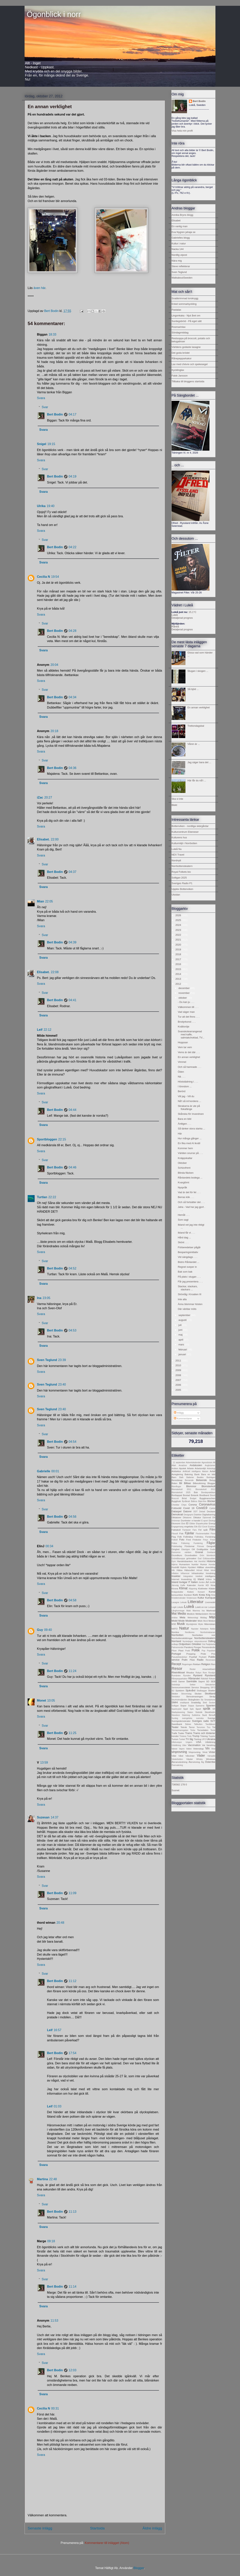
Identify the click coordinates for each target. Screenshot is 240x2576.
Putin (185, 1659)
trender (175, 1736)
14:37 (54, 1817)
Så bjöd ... (193, 689)
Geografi (211, 1546)
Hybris (183, 1567)
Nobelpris (204, 1629)
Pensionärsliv (208, 1647)
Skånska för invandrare (191, 1113)
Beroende (189, 1480)
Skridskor (176, 1697)
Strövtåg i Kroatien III (189, 1294)
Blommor (191, 1486)
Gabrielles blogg (181, 237)
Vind (213, 1749)
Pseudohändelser (179, 1657)
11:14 (72, 2286)
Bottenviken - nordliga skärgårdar (190, 826)
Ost (203, 1644)
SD (207, 1681)
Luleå (175, 614)
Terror (192, 1727)
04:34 (72, 697)
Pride (203, 1653)
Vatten (189, 1749)
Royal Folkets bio (181, 871)
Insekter (176, 1576)
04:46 (72, 1167)
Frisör (212, 1540)
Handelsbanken (185, 1561)
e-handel (196, 1520)
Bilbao (187, 1483)
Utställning (176, 1745)
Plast (180, 1650)
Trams (188, 1733)
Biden (174, 1483)
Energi (212, 1523)
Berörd (181, 1091)
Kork (195, 1594)
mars (182, 1344)
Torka (192, 1730)
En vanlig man (179, 226)
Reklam (197, 1664)
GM (193, 1549)
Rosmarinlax (178, 326)
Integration (188, 1576)
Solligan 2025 (179, 877)
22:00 (55, 839)
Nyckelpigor (188, 1641)
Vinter (212, 1752)
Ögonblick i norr (53, 14)
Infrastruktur (198, 1573)
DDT (195, 1512)
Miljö (212, 1617)
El (187, 1523)
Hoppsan (183, 1042)
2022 (178, 934)
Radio (200, 1659)
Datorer (187, 1511)
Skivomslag (186, 1694)
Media (182, 1613)
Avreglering (177, 1474)
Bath (181, 1477)
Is (214, 1579)
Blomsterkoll (208, 1486)
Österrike (210, 1761)
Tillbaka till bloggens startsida (188, 381)
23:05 (46, 1298)
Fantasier (186, 1530)
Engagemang (178, 1527)
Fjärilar (189, 1533)
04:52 (72, 1268)
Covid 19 (188, 1508)
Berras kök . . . (186, 1197)
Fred (188, 1539)
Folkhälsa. (199, 1537)
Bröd (184, 1498)
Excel (204, 1527)
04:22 (72, 547)
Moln (200, 1620)
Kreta (202, 1594)
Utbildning (210, 1742)
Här (180, 1133)
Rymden (187, 1676)
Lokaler (180, 1607)
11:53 (54, 2320)
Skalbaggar (202, 1691)
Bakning (188, 1474)
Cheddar (175, 1505)
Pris (213, 1653)
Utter (184, 1745)
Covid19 (201, 1508)
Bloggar (211, 1483)
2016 (178, 964)
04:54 (72, 1441)
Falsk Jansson (180, 375)
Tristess (182, 1736)
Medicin (191, 1614)
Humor (203, 1564)
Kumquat (210, 1597)
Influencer (185, 1573)
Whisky (199, 1759)
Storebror (176, 1715)
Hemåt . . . (183, 1214)
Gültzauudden (209, 1558)
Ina (39, 1298)
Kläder (212, 1588)
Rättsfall (204, 1679)
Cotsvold (176, 1508)
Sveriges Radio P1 (182, 883)
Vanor (174, 1748)
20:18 (54, 731)
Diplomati (207, 1518)
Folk (179, 1536)
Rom (205, 1673)
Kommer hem (185, 1148)
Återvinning (194, 1762)
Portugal (176, 1653)
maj (181, 1334)
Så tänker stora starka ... (191, 1128)
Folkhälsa (188, 1536)
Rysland (197, 1675)
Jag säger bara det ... (199, 762)
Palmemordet (178, 1647)
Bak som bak (185, 1271)
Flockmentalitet (202, 1534)
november (184, 992)
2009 (178, 1370)
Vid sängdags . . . (187, 1257)
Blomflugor (176, 1486)
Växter (189, 1759)
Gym (174, 1561)
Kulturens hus (179, 837)
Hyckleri (192, 1567)
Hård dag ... (184, 1237)
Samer (181, 1681)
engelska (188, 1526)
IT (189, 1582)
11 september (179, 1462)
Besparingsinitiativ (188, 1252)
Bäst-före (202, 1501)
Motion (211, 1620)
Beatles (200, 1477)
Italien (194, 1582)
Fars (195, 1530)
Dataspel (176, 1511)
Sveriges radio (200, 1721)
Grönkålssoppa (178, 1558)
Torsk (212, 1730)
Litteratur (195, 1601)
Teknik (183, 1727)
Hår (173, 1570)
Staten (190, 1712)
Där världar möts (187, 1309)
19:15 (51, 444)
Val (203, 1745)
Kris (213, 1595)
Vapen (181, 1749)
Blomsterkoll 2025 (181, 1492)
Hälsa (179, 1570)
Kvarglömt (183, 1182)
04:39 (72, 942)
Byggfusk (176, 1501)
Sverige (211, 1718)
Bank (197, 1474)
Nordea (175, 1632)
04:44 (72, 1109)
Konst (212, 1591)
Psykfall (193, 1657)
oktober (183, 997)
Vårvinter (190, 1755)
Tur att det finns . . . (188, 1016)
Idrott (213, 1570)
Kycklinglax (178, 370)
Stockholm (210, 1712)
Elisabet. (43, 839)
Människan (209, 1624)
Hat (195, 1561)
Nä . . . (181, 1076)
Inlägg (179, 1412)
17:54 (72, 2053)
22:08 (55, 972)
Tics (208, 1727)
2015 (178, 969)
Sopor (183, 1705)
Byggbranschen (207, 1498)
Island (175, 1582)
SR (214, 1709)
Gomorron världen (181, 1552)
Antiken (175, 1468)
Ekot (183, 1523)
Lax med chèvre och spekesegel (190, 364)
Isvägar (183, 1582)
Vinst (205, 1752)
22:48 (53, 2179)
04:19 (72, 476)
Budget (193, 1498)
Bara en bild (184, 1118)
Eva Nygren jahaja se (184, 232)
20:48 (60, 1922)
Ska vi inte (177, 798)
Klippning (193, 1589)
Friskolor (197, 1539)
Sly (202, 1700)
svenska (199, 1718)
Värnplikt (211, 1756)
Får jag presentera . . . (190, 1281)
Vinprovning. (195, 1752)
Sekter (193, 1685)
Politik (196, 1650)
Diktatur (197, 1517)
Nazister (194, 1629)
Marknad (211, 1610)
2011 (178, 1360)
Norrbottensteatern (182, 866)
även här (39, 288)
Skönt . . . (183, 1242)
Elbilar (192, 1523)
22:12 (47, 1029)
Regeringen (187, 1664)
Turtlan (42, 1197)
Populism (211, 1651)
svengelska (187, 1718)
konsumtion (177, 1595)
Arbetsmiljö (200, 1468)
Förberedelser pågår (189, 1247)
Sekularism (210, 1685)
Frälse (174, 1543)
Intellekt (199, 1576)
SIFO (213, 1687)
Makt (188, 1611)
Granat (199, 1552)
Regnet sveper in (187, 1266)
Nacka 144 (178, 249)
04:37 (72, 871)
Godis (212, 1549)
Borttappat (177, 1495)
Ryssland (210, 1675)
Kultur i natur (179, 243)
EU (200, 1526)
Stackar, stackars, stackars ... (188, 1288)
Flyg (174, 1536)
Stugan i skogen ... (197, 670)
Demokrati (177, 1514)
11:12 (72, 1981)
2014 (178, 974)
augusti (183, 1320)
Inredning (210, 1573)
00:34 (49, 1546)
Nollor (212, 1629)
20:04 (54, 664)
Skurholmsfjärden (179, 1700)
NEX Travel (178, 854)
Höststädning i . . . (188, 1081)
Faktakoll (176, 1529)
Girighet (175, 1549)
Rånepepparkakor (181, 358)
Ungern (189, 1742)
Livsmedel (210, 1602)
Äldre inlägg (152, 2528)
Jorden (202, 1582)
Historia (211, 1561)
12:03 (72, 2370)
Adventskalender (193, 1462)
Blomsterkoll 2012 (205, 1489)
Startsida (97, 2528)
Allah (174, 1465)
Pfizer (174, 1651)
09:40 (48, 1629)
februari (183, 1349)
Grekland (211, 1552)
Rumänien (176, 1676)
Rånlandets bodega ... (190, 1177)
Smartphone (209, 1700)
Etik (195, 1527)
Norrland (176, 1641)
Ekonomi (176, 1523)
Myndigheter (191, 1624)
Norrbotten (177, 1635)
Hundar (212, 1564)
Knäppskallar (185, 1158)
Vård (180, 1755)
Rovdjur (211, 1673)
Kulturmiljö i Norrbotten (184, 843)
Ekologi (212, 1521)
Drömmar (176, 1521)
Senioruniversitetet (181, 1687)
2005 (178, 1389)
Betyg (212, 1480)
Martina (42, 2179)
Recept (176, 1664)
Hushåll (175, 1567)
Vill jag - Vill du (186, 1096)
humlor (195, 1564)
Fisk (181, 1533)
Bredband (204, 1495)
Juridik (212, 1582)
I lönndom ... (185, 1086)
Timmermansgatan (180, 1730)
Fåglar (211, 1543)
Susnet (175, 1790)
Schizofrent (184, 1167)
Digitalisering (208, 1514)
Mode (181, 1620)
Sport (198, 1709)
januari (183, 1354)
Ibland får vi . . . (186, 1232)
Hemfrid (201, 1561)
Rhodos (190, 1672)
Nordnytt (176, 860)
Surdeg (175, 1718)
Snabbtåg (196, 1702)
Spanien (210, 1705)
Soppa (191, 1706)
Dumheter (186, 1520)
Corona (193, 1504)
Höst (206, 1570)
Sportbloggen (47, 1139)
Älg (202, 1762)
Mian (40, 901)
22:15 (62, 1139)
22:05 (49, 901)
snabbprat (184, 1703)
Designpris (188, 1515)
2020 (178, 944)
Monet (41, 1700)
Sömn (188, 1724)
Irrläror (209, 1579)
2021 (178, 939)
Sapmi (201, 1681)
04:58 (72, 1600)
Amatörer (183, 1465)
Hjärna (175, 1564)
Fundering (198, 1543)
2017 (178, 959)
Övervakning (177, 1765)
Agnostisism (207, 1462)
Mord (205, 1621)
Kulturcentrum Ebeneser (185, 831)
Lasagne (175, 1602)
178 (183, 1784)
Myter (200, 1624)
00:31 (55, 2408)
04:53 (72, 1330)
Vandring (210, 1745)
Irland (201, 1579)
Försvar (200, 1546)
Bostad (186, 1495)
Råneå (175, 626)
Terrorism (200, 1727)
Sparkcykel (176, 1709)
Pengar (197, 1647)
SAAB (174, 1682)
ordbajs (175, 1644)
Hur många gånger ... (190, 1138)
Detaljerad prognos (182, 617)
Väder (201, 1755)
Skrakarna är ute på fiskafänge (189, 1107)
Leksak (183, 1602)
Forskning (210, 1536)
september (185, 1315)
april (181, 1339)
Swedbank (177, 1724)
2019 (178, 949)
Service (195, 1687)
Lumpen (211, 1607)
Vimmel (182, 1061)
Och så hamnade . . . (189, 1066)
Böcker (211, 1501)
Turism (175, 1739)
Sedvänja (176, 1685)
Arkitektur (176, 1471)
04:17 (72, 414)
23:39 (62, 1360)
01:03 (57, 2106)
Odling (211, 1641)
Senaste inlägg (40, 2528)
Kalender (191, 1585)
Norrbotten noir (203, 1635)
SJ (173, 1690)
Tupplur (211, 1736)
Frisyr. (205, 1540)
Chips (184, 1505)
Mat (174, 1613)
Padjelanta (210, 1644)
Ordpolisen (185, 1644)
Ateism (205, 1471)
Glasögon (185, 1549)
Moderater (191, 1620)
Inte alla (182, 1299)
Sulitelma (196, 1715)
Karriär (201, 1585)
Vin (207, 1748)
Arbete (190, 1468)
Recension (210, 1660)
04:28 (72, 630)
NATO (175, 1628)
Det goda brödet (181, 352)
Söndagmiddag (180, 332)
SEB (213, 1681)
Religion (205, 1664)
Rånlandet (194, 1678)
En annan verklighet (198, 707)
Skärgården (194, 1699)
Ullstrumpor (177, 1742)
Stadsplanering (178, 1712)
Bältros (194, 1501)
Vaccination (194, 1745)
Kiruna (175, 1588)
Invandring (186, 1579)
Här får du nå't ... (196, 780)
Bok (196, 1492)
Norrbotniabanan (207, 1632)
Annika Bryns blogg (182, 214)
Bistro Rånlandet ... (188, 1262)
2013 (178, 978)
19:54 (55, 576)
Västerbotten (177, 1759)
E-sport (204, 1521)
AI (214, 1462)
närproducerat (200, 1641)
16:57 (57, 2030)
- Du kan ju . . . (186, 1002)
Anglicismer (210, 1465)
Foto (181, 1539)
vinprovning (179, 1752)
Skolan (198, 1693)
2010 (178, 1365)
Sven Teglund (47, 1360)
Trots (189, 1736)
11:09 (72, 1893)
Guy (40, 1629)
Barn (174, 1477)
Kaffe (182, 1585)
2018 (178, 954)
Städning (186, 1715)
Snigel (41, 444)
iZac (40, 797)
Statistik (198, 1712)
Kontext (188, 1595)
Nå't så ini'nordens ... (189, 1101)
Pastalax (176, 309)
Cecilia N (43, 576)
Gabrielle (43, 1471)
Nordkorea (189, 1632)
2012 (178, 983)
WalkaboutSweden (182, 277)
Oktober (182, 1162)
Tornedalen (202, 1730)
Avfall (212, 1471)
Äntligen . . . (184, 1123)
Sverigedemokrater (181, 1721)
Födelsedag (177, 1546)
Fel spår (203, 1529)
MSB (174, 1624)
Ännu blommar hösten (190, 1304)
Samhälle (191, 1681)
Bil (180, 1483)
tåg (191, 1739)
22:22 (52, 1197)
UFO (204, 1739)
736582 (176, 1784)
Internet (175, 1579)
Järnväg (175, 1585)
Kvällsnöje (183, 1026)
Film (212, 1529)
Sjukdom (179, 1690)
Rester (193, 1669)
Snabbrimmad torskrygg (185, 298)
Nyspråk (182, 1187)
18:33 (52, 334)
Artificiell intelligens (192, 1471)
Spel (185, 1709)
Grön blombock (207, 1555)
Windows (210, 1759)
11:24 (72, 1671)
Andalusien (196, 1465)
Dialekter (198, 1515)
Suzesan (43, 1817)
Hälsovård (189, 1570)
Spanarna (200, 1706)
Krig (208, 1594)
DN (213, 1518)
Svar (45, 407)
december (184, 988)
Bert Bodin (55, 414)
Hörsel (199, 1570)
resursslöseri (208, 1669)
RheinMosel (178, 1672)
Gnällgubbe (202, 1549)
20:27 (48, 797)
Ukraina (211, 1739)
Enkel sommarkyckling (184, 303)
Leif (39, 1029)
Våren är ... (193, 744)
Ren (213, 1664)
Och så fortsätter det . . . (191, 1202)
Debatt (202, 1512)
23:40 (62, 1384)
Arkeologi (211, 1468)
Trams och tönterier (204, 1733)
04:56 (72, 1516)
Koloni (190, 1591)
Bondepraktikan (208, 1492)
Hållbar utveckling (206, 1567)
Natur (184, 1628)
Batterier (190, 1477)
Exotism (211, 1527)
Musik (181, 1623)
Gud (200, 1558)
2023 (178, 930)
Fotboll (175, 1540)
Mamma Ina (199, 1611)
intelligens (210, 1576)
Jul (207, 1582)
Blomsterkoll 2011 (181, 1489)
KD (207, 1585)
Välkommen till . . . (188, 1007)
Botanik (194, 1495)
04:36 (72, 768)
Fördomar (190, 1546)
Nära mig (177, 260)
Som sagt (183, 1219)
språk (206, 1708)
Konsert (201, 1592)
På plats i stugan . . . (189, 1276)
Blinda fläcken (185, 1172)
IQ (194, 1579)
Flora (213, 1534)
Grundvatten (191, 1555)
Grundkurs (177, 1555)
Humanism (184, 1564)
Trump (195, 1736)
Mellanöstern (202, 1614)
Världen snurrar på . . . (190, 1153)
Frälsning (185, 1543)
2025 (178, 920)
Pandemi (188, 1647)
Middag (203, 1618)
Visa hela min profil (182, 130)
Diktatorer (176, 1517)
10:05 (51, 1700)
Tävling (197, 1739)
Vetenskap (198, 1748)
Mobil (175, 1620)
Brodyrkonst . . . (186, 1021)
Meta (182, 1617)
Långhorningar (178, 1611)
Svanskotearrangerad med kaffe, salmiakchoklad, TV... (191, 1034)
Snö (205, 1702)
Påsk (192, 1659)
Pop (203, 1651)
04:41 (72, 1000)
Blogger (138, 2568)
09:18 (51, 2241)
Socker (212, 1703)
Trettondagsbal (195, 725)
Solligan (175, 1706)
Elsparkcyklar (202, 1523)
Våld (174, 1755)
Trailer (181, 1733)
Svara (41, 398)
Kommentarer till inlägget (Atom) (107, 2543)
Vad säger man (186, 1011)
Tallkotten (198, 1724)
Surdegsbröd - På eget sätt (187, 321)
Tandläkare (210, 1724)
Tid (213, 1727)
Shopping (204, 1687)
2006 (178, 1384)
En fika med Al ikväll (189, 1143)
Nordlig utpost (179, 254)
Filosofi (175, 1534)
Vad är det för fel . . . (189, 1192)
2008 (178, 1375)
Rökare (212, 1679)
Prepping (190, 1653)
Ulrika (41, 506)
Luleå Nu (177, 849)
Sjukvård (190, 1690)
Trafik (174, 1733)
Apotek (182, 1468)
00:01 (55, 1471)
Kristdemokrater (179, 1598)
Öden (181, 1071)
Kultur (201, 1597)
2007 (178, 1380)
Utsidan (176, 894)
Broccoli (175, 1498)
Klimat (183, 1588)
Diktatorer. (187, 1518)
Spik (192, 1709)
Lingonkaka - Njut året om (186, 315)
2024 (178, 925)
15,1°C (192, 612)
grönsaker (191, 1558)
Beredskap (177, 1480)
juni (181, 1329)
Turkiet (182, 1739)
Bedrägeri (211, 1477)
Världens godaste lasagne (186, 347)
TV (187, 1739)
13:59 (44, 1762)
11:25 (72, 1733)
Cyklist (212, 1508)
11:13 (72, 2211)
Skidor (175, 1693)
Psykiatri (202, 1657)
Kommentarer (183, 1418)
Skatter (211, 1690)
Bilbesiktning (199, 1483)
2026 (178, 915)
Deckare (211, 1511)
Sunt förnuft (208, 1715)
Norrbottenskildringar (182, 1638)
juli (180, 1325)
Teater (175, 1727)
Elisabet (176, 220)
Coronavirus (207, 1504)
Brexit (212, 1495)
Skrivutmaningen (194, 1696)
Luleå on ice (201, 1607)
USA (198, 1742)
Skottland (210, 1693)
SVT (212, 1721)
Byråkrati (186, 1501)
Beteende (201, 1480)
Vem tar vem (185, 1047)
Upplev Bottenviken (182, 889)
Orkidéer (196, 1644)
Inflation (175, 1573)
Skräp (212, 1696)
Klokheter (203, 1588)
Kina (213, 1585)
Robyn (198, 1673)
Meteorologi (193, 1618)
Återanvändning (179, 1762)
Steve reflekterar (181, 266)
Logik (174, 1607)
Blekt (174, 805)
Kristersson (192, 1598)
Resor (177, 1668)
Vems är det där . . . (189, 1052)
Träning (204, 1736)
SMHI (175, 1702)
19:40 (50, 506)
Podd (187, 1651)
